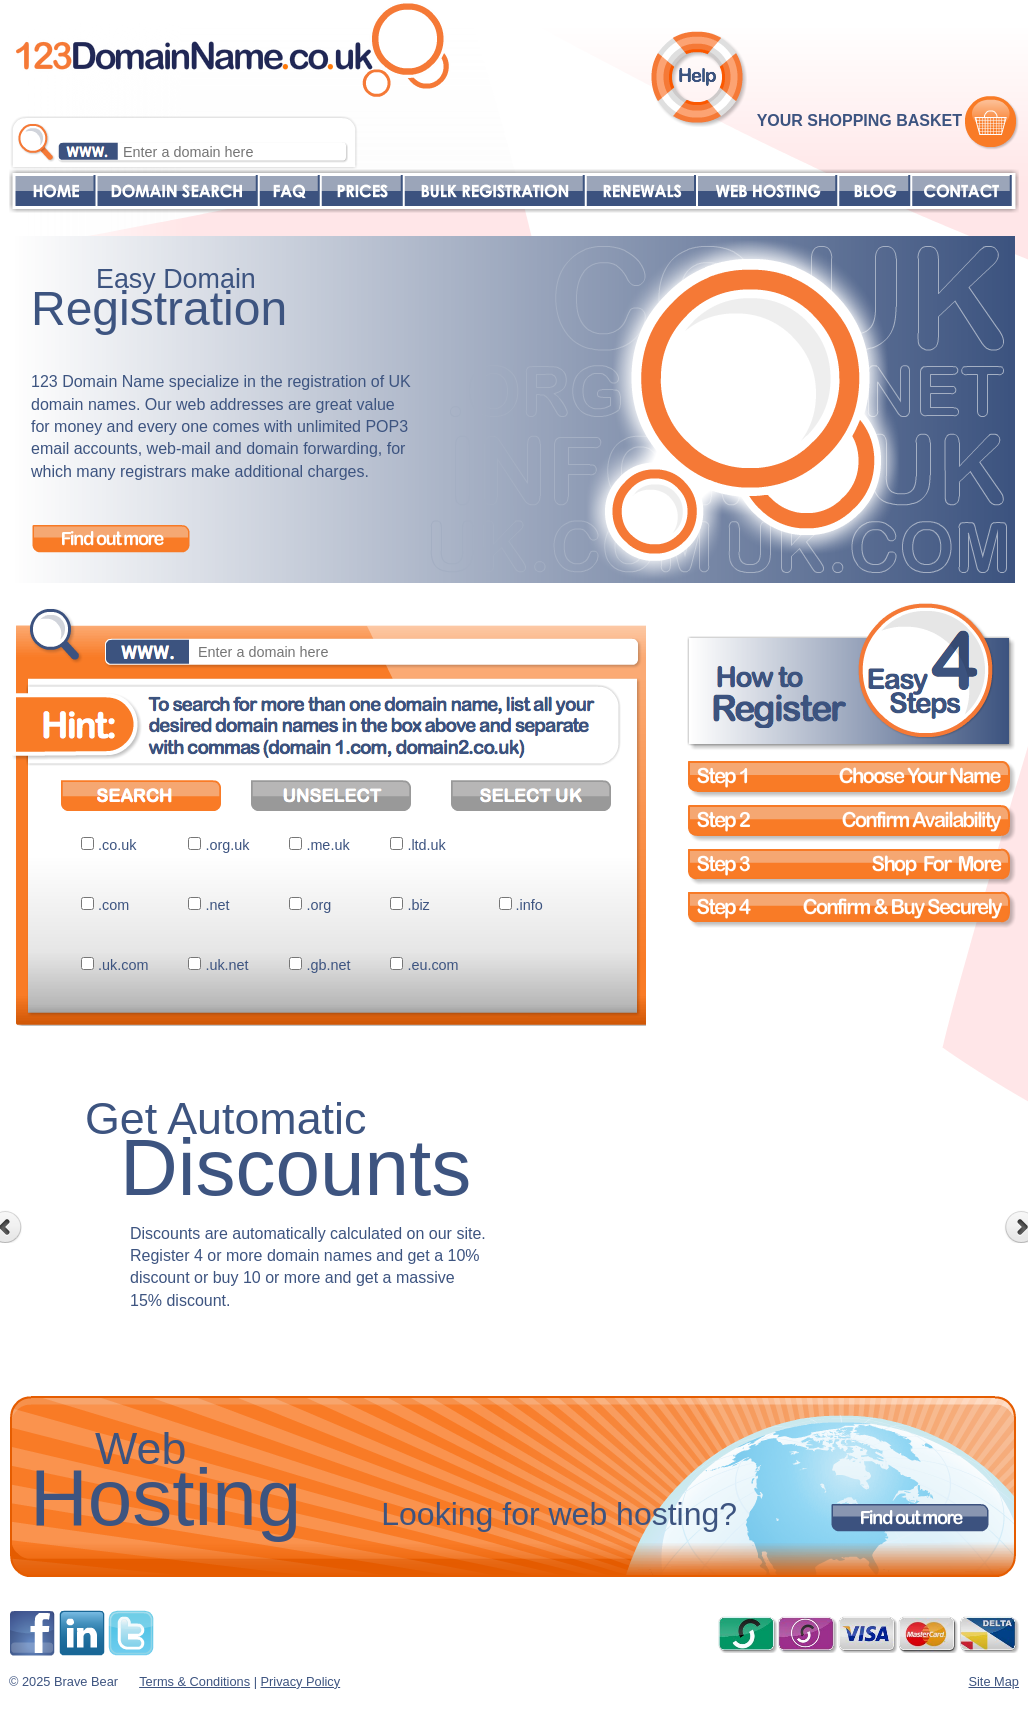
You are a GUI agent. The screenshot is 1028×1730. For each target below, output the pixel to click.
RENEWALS (641, 191)
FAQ (289, 191)
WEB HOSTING (767, 191)
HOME (52, 191)
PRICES (361, 191)
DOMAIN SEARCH (177, 191)
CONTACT (961, 191)
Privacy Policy (301, 1681)
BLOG (873, 191)
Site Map (993, 1681)
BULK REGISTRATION (493, 191)
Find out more (111, 538)
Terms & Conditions (194, 1681)
